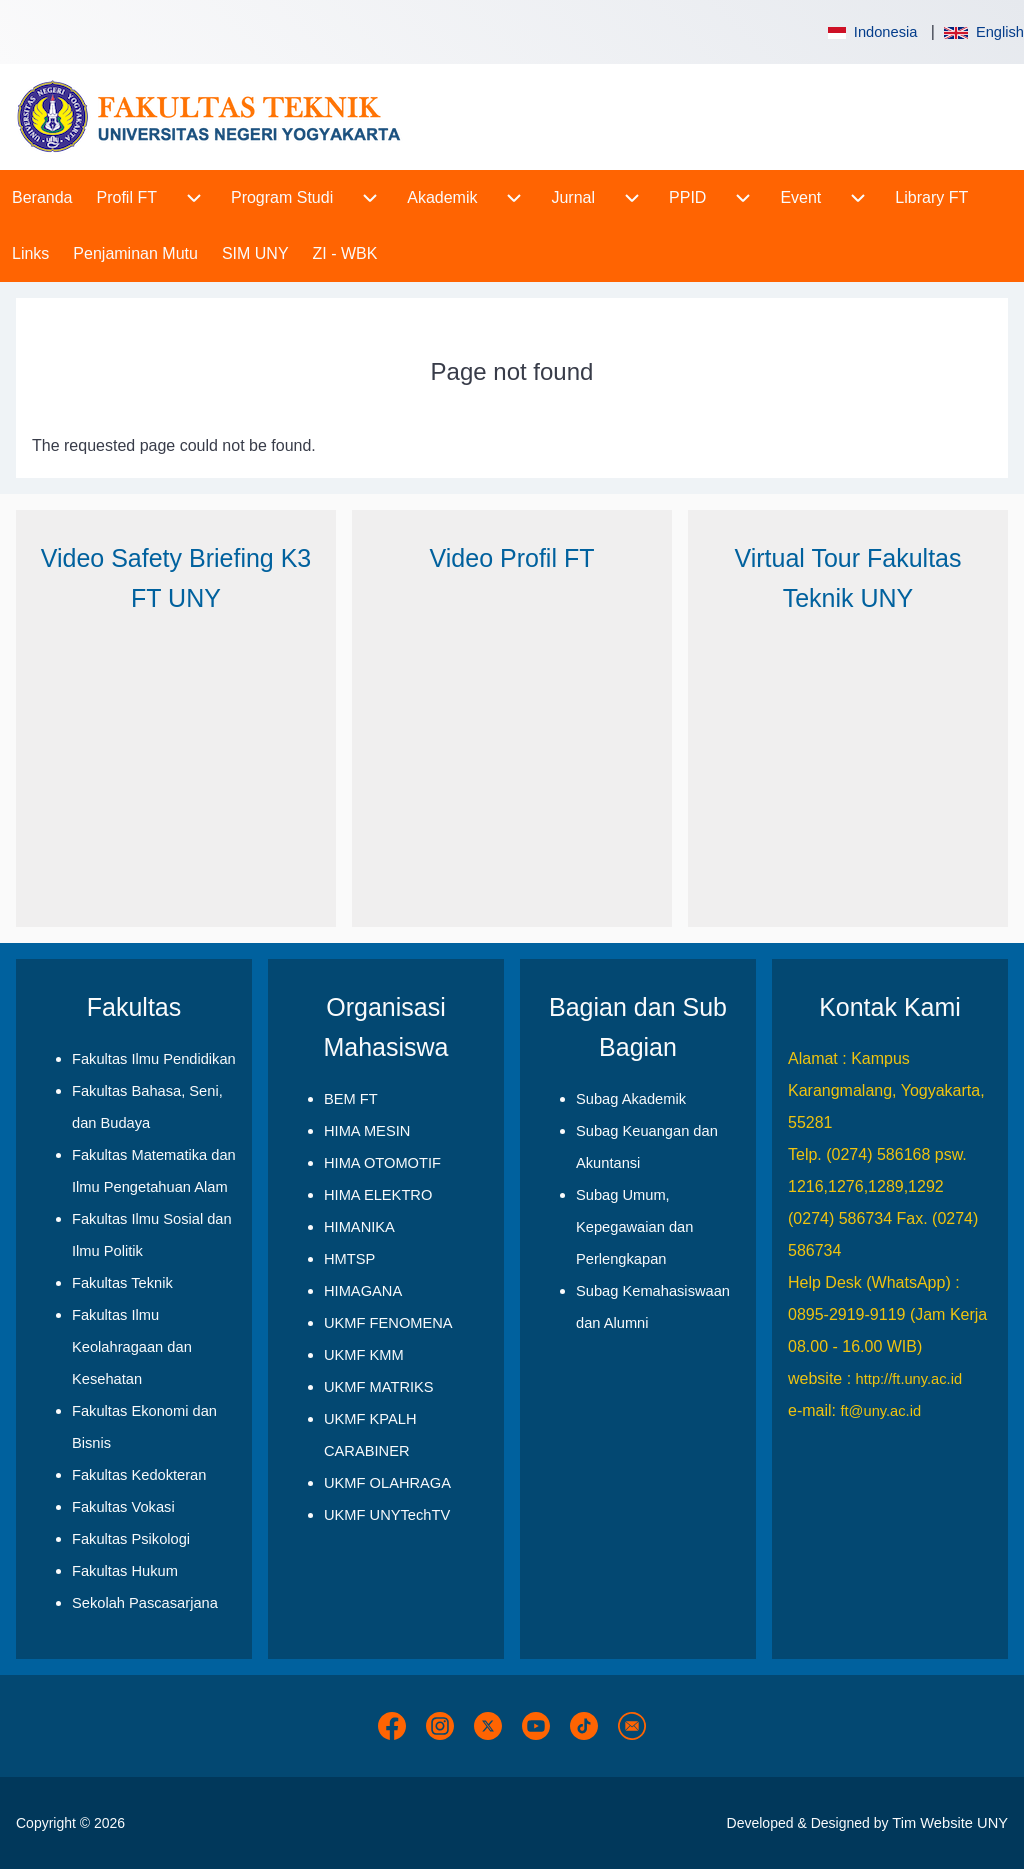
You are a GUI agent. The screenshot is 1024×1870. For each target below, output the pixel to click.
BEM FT (351, 1099)
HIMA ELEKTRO (378, 1195)
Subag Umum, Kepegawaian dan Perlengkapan (634, 1227)
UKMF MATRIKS (379, 1387)
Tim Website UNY (950, 1823)
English (984, 32)
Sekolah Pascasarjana (145, 1603)
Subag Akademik (631, 1099)
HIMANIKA (359, 1227)
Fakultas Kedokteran (139, 1475)
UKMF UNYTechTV (387, 1515)
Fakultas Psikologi (131, 1539)
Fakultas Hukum (125, 1571)
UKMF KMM (364, 1355)
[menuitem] (42, 198)
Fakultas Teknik (122, 1283)
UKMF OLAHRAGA (387, 1483)
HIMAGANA (363, 1291)
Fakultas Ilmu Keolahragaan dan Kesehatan (132, 1347)
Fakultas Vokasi (123, 1507)
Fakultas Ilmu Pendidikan (154, 1059)
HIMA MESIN (367, 1131)
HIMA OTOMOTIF (382, 1163)
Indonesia (871, 32)
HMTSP (349, 1259)
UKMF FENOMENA (388, 1323)
